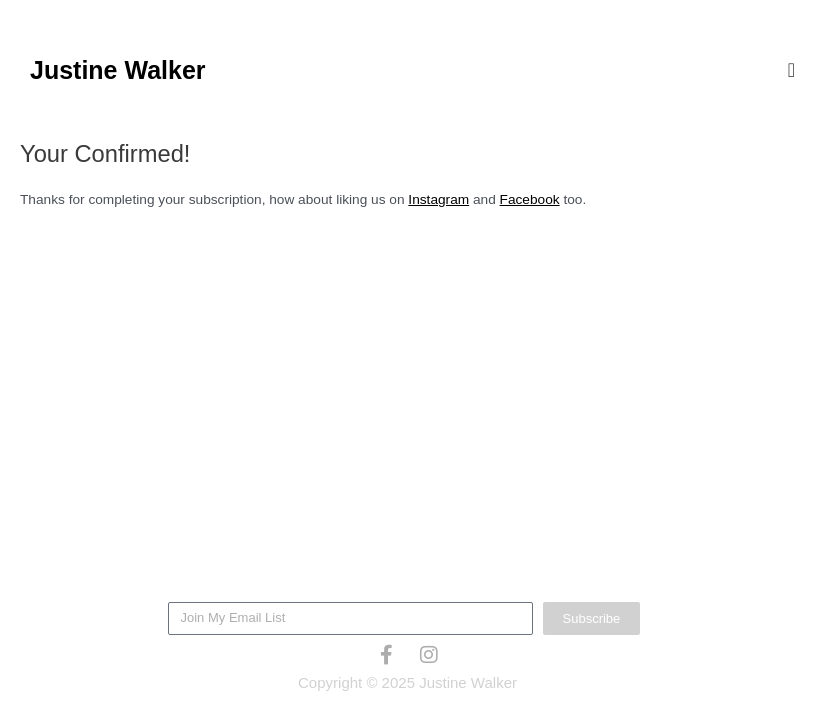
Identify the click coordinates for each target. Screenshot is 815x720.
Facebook (530, 199)
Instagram (438, 199)
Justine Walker (118, 70)
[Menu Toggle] (791, 70)
